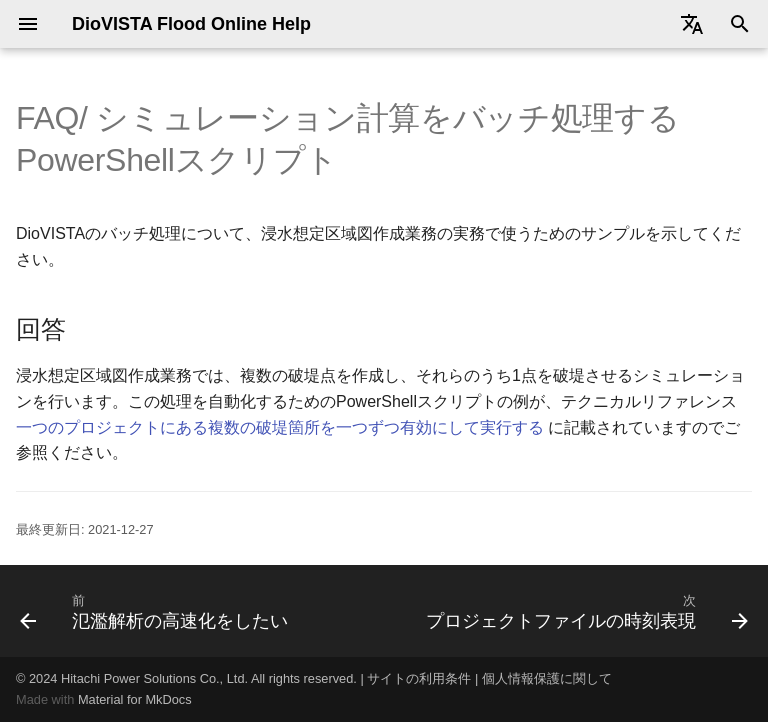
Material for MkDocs (135, 699)
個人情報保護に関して (547, 678)
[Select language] (692, 24)
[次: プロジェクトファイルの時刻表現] (584, 611)
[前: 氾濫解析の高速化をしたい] (156, 611)
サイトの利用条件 (419, 678)
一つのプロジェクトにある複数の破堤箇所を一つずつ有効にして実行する (280, 427)
